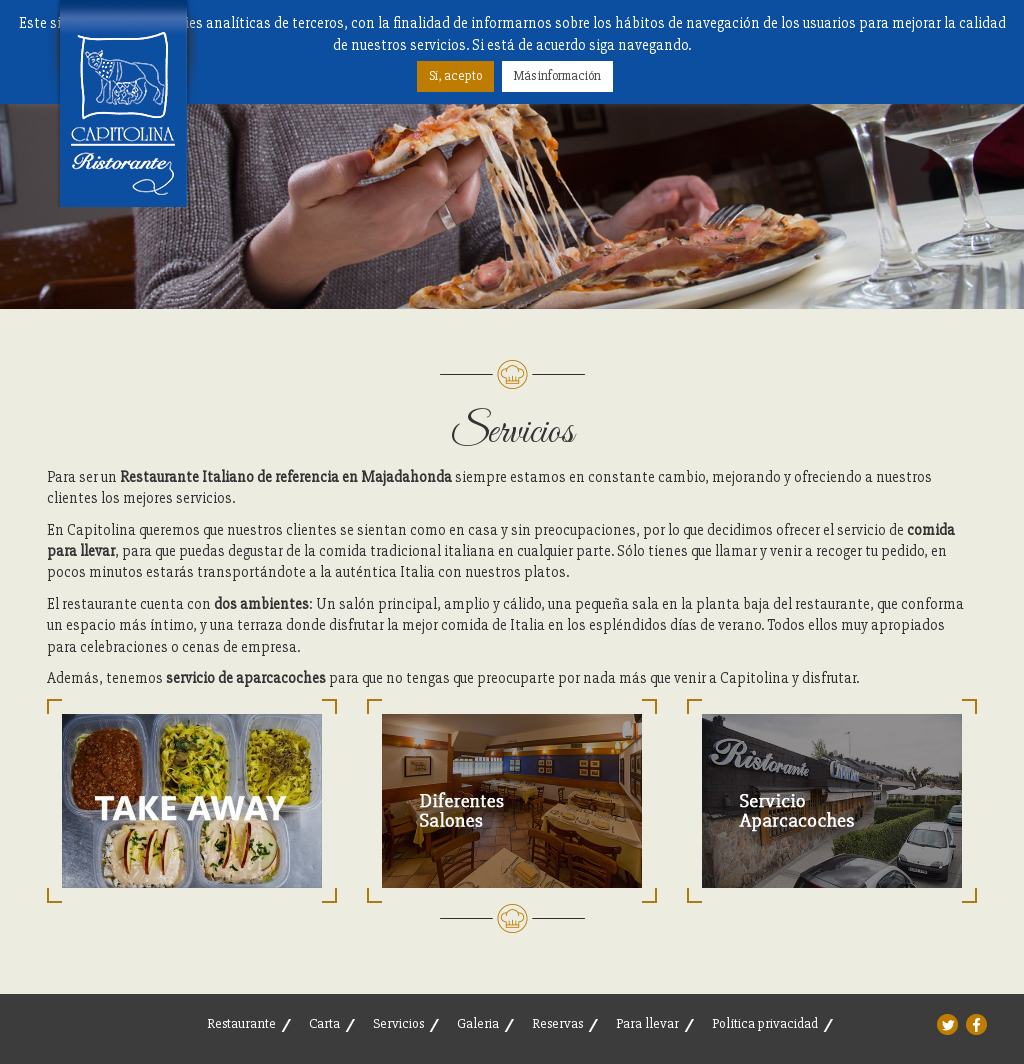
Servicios (398, 1023)
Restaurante (241, 1023)
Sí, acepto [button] (455, 76)
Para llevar (647, 1023)
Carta (324, 1023)
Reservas (557, 1023)
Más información (557, 76)
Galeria (478, 1023)
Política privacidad (765, 1023)
